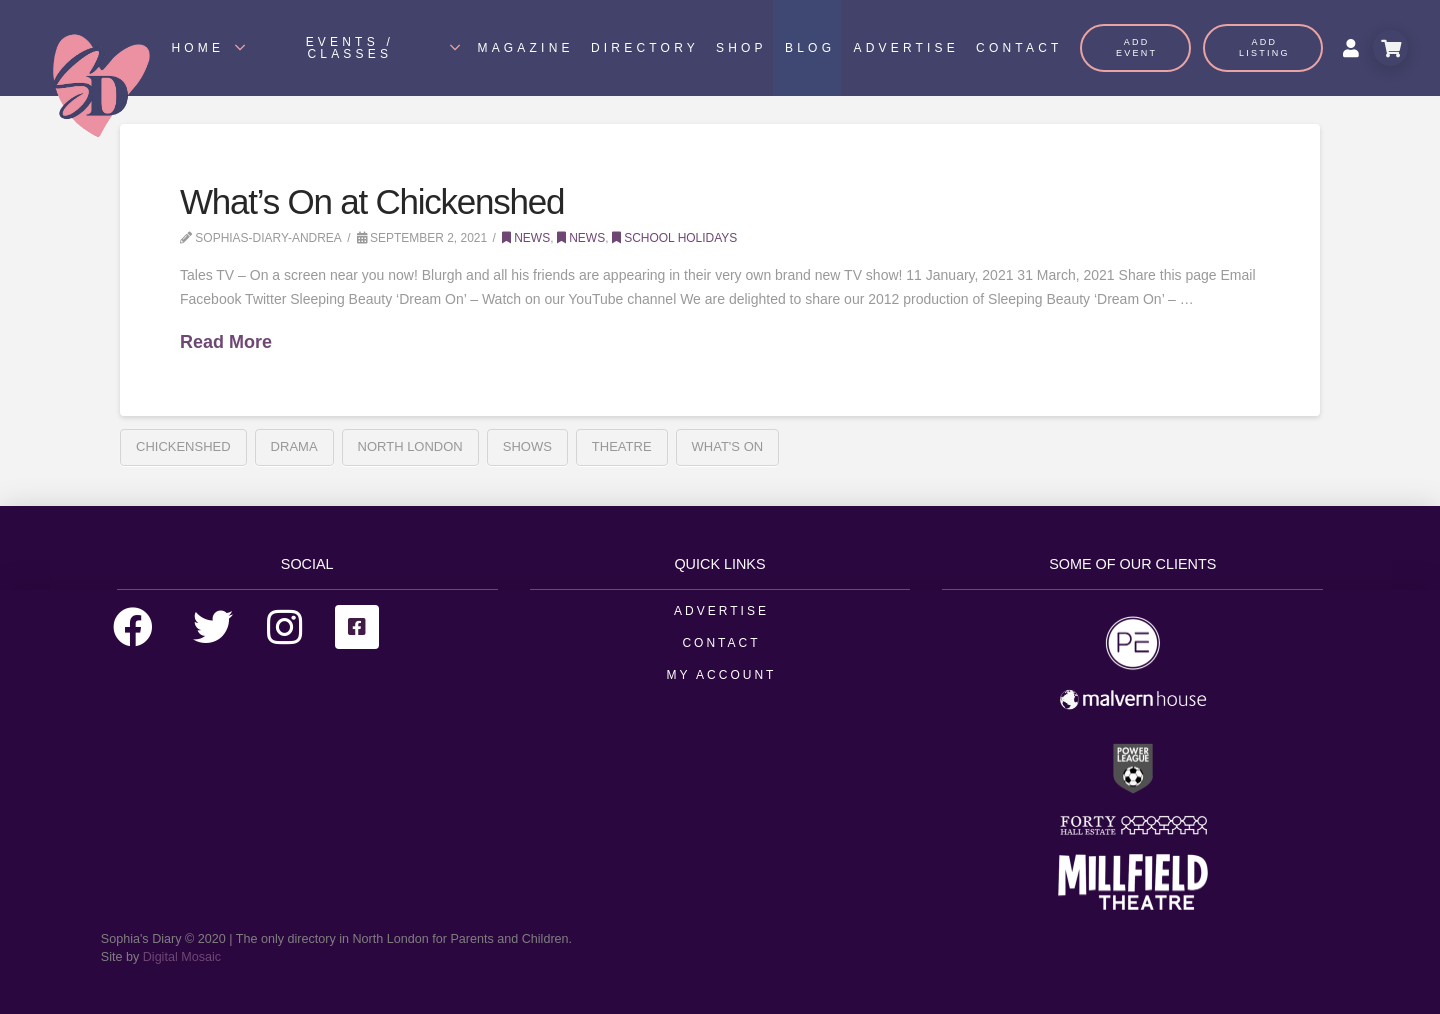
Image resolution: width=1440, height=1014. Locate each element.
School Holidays (675, 238)
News (526, 238)
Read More (226, 342)
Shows (527, 446)
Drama (294, 446)
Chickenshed (183, 446)
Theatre (622, 446)
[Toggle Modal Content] (1390, 48)
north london (410, 446)
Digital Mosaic (182, 957)
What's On (728, 446)
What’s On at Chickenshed (372, 201)
